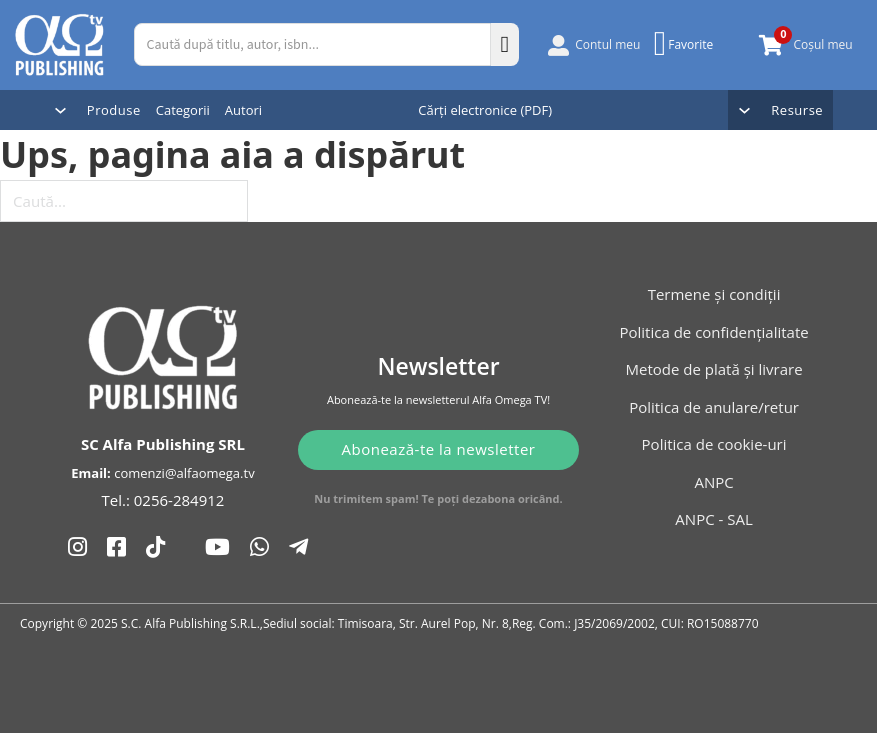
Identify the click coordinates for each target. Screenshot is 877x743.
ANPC (713, 482)
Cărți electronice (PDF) (485, 110)
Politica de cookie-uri (714, 444)
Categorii (183, 110)
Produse (114, 110)
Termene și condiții (714, 294)
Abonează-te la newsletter (439, 429)
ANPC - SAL (713, 519)
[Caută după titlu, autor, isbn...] (312, 44)
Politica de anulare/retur (714, 407)
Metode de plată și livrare (714, 369)
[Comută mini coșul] (771, 45)
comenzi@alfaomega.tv (184, 428)
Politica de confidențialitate (713, 332)
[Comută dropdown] (60, 110)
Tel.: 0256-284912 (163, 455)
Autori (243, 110)
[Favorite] (686, 44)
